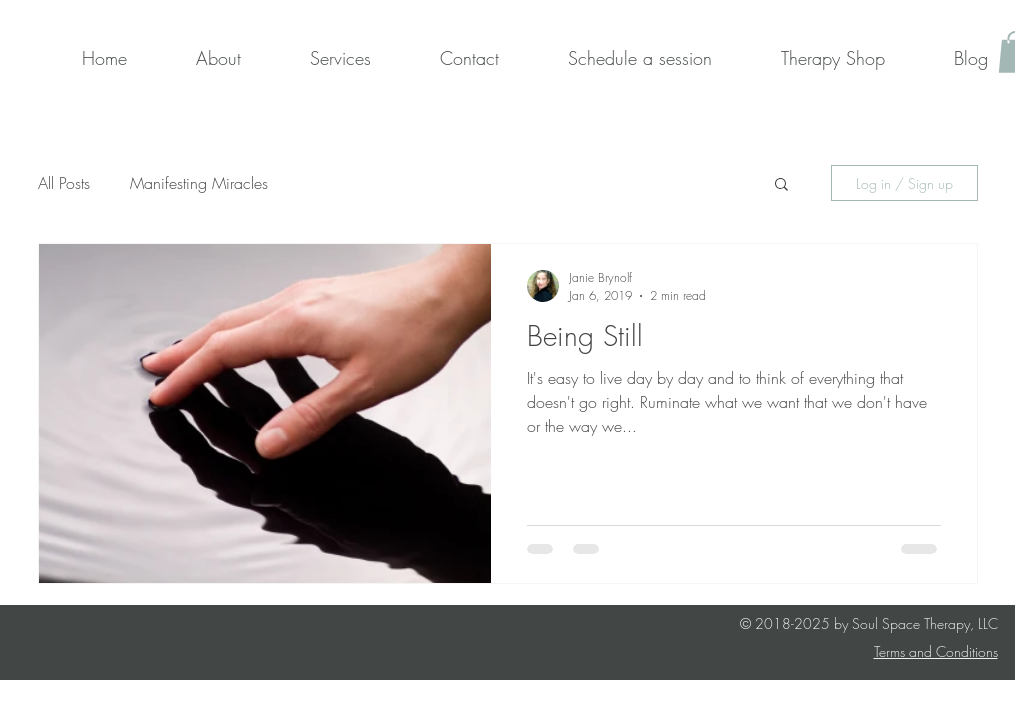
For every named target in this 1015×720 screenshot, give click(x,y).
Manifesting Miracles (199, 183)
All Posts (64, 183)
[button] (781, 185)
